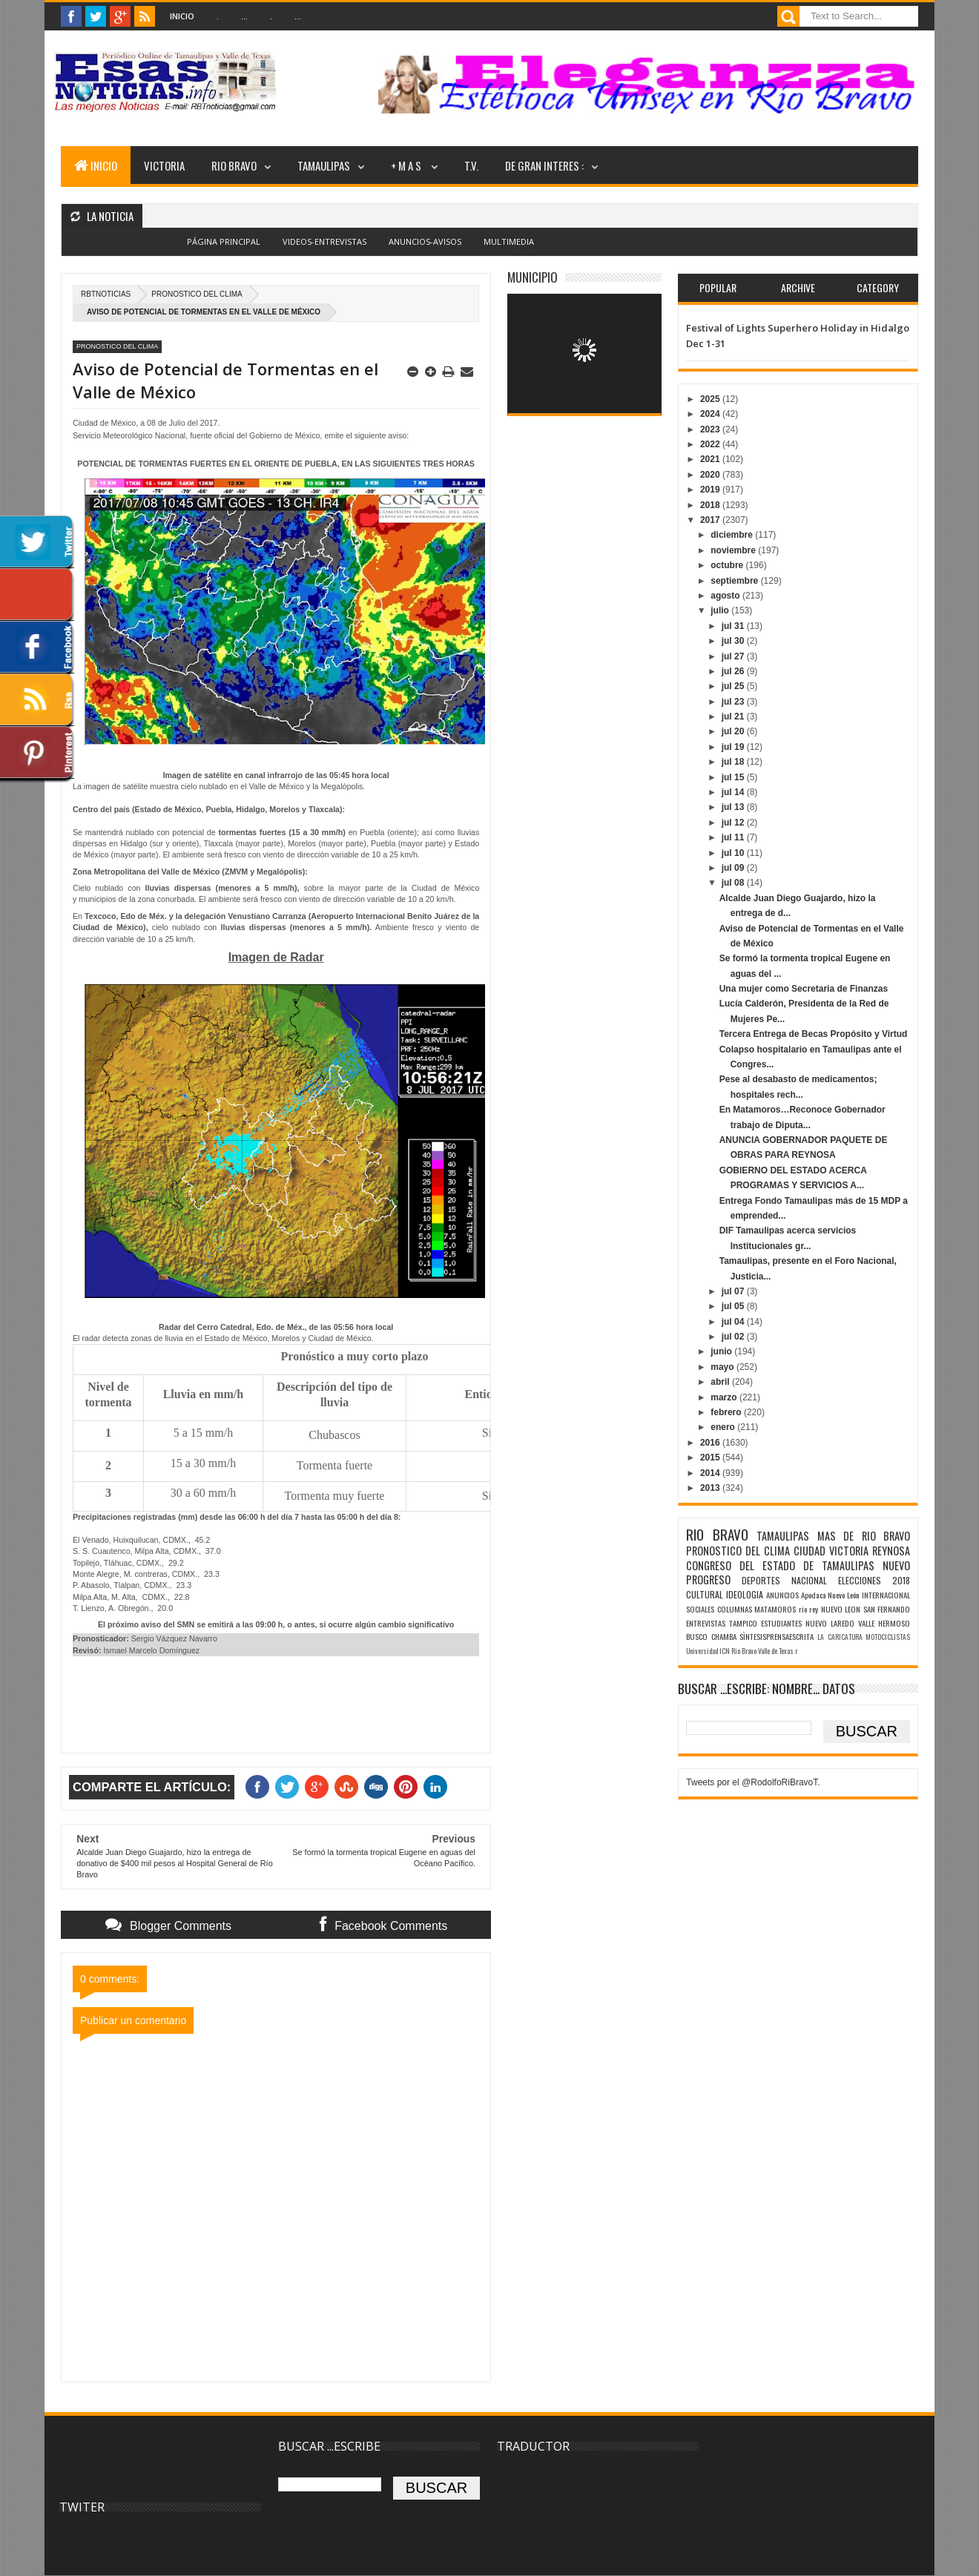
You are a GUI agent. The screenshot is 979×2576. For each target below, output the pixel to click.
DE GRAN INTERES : (544, 165)
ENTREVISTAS (705, 1623)
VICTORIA (164, 165)
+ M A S (407, 165)
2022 (711, 444)
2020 (711, 475)
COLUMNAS (734, 1609)
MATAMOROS (775, 1609)
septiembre (735, 581)
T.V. (471, 165)
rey (813, 1609)
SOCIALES (700, 1609)
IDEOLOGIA (744, 1594)
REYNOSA (891, 1550)
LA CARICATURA (840, 1637)
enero (724, 1427)
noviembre (734, 550)
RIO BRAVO (234, 165)
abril (721, 1382)
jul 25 (734, 686)
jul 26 (734, 671)
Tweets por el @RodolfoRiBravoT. (753, 1782)
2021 (711, 459)
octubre (728, 565)
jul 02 (734, 1336)
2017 (711, 520)
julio (721, 610)
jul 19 (734, 747)
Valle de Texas (776, 1651)
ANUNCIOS (782, 1595)
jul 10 (734, 853)
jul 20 (734, 731)
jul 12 (734, 822)
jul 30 (734, 641)
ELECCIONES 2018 (874, 1580)
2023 (711, 429)
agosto (726, 595)
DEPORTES (761, 1580)
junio (722, 1351)
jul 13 (734, 807)
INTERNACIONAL (886, 1595)
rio (803, 1609)
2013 (711, 1488)
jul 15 (734, 777)
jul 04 (734, 1322)
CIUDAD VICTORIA (831, 1550)
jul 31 (734, 626)
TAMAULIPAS (323, 165)
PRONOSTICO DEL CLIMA (196, 294)
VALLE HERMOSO (884, 1623)
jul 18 (734, 762)
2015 (711, 1457)
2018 (711, 505)
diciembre (733, 535)
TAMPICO (743, 1623)
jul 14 (734, 792)
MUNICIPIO (532, 277)
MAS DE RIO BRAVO (863, 1536)
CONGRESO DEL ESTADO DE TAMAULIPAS (780, 1565)
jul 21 (734, 716)
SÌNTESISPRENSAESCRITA (776, 1636)
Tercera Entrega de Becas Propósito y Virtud (813, 1034)
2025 (711, 399)
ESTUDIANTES (781, 1623)
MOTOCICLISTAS (888, 1637)
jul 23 (734, 701)
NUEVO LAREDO (829, 1623)
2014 (711, 1473)
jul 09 (734, 868)
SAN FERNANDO (886, 1609)
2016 (711, 1442)
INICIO (95, 165)
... (244, 16)
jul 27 (734, 656)
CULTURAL (704, 1594)
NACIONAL (809, 1580)
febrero (727, 1412)
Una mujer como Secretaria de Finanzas (803, 989)
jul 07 (734, 1291)
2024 (711, 414)
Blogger (522, 250)
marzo (725, 1397)
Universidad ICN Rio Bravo (721, 1651)
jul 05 (734, 1306)
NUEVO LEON (840, 1609)
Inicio (182, 16)
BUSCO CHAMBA (711, 1636)
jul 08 (734, 882)
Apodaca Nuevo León (830, 1595)
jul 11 (734, 837)
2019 (711, 489)
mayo (723, 1367)
